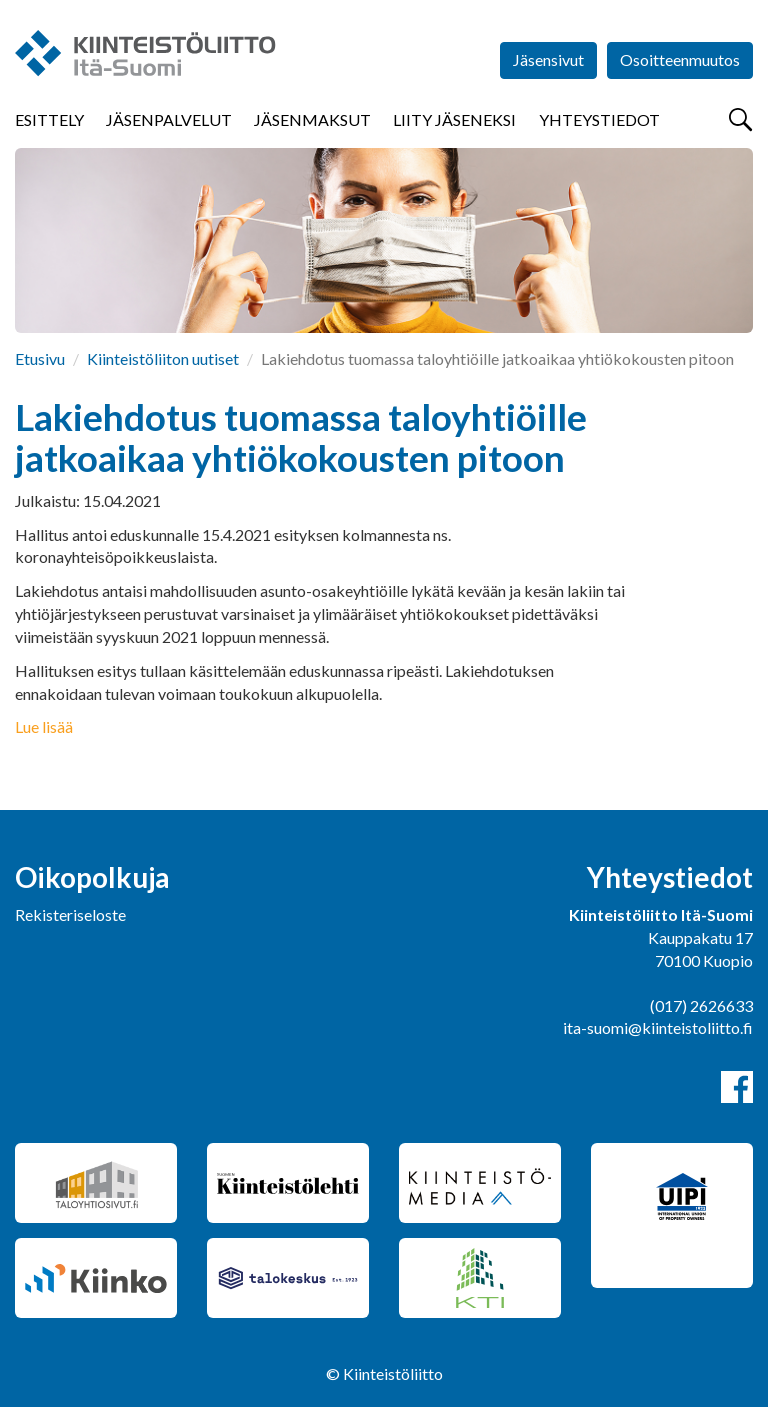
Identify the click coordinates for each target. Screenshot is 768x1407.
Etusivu (40, 358)
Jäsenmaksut (312, 119)
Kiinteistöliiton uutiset (163, 358)
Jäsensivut (548, 59)
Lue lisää (44, 726)
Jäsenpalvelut (169, 119)
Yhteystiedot (599, 119)
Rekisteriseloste (70, 914)
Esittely (49, 119)
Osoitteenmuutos (680, 59)
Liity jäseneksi (454, 119)
